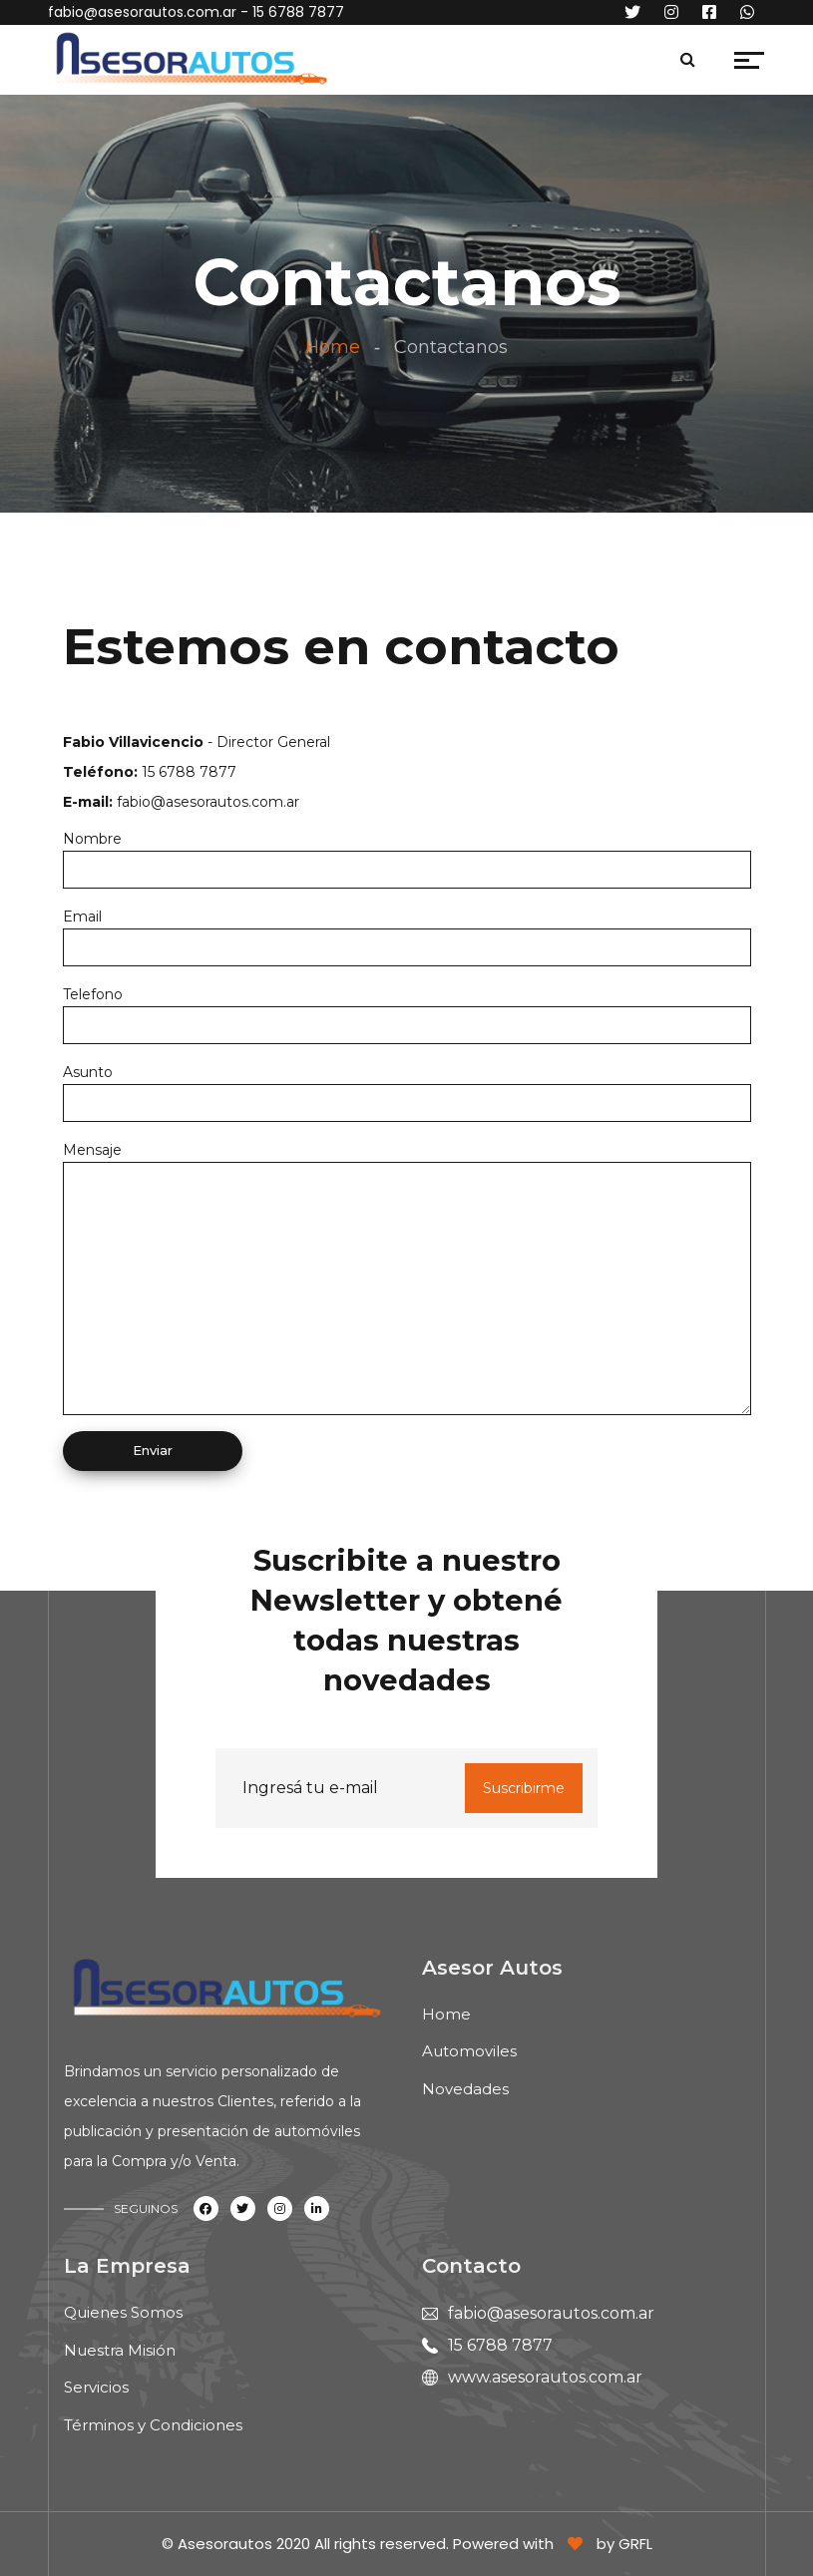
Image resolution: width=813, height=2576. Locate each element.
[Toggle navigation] (350, 65)
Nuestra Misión (120, 2350)
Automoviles (469, 2050)
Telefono (93, 994)
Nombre (92, 839)
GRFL (635, 2543)
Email (82, 916)
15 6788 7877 (500, 2345)
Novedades (465, 2088)
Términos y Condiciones (153, 2424)
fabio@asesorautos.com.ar (142, 12)
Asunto (88, 1072)
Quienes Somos (123, 2312)
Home (332, 347)
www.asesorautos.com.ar (545, 2377)
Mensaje (92, 1150)
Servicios (96, 2387)
